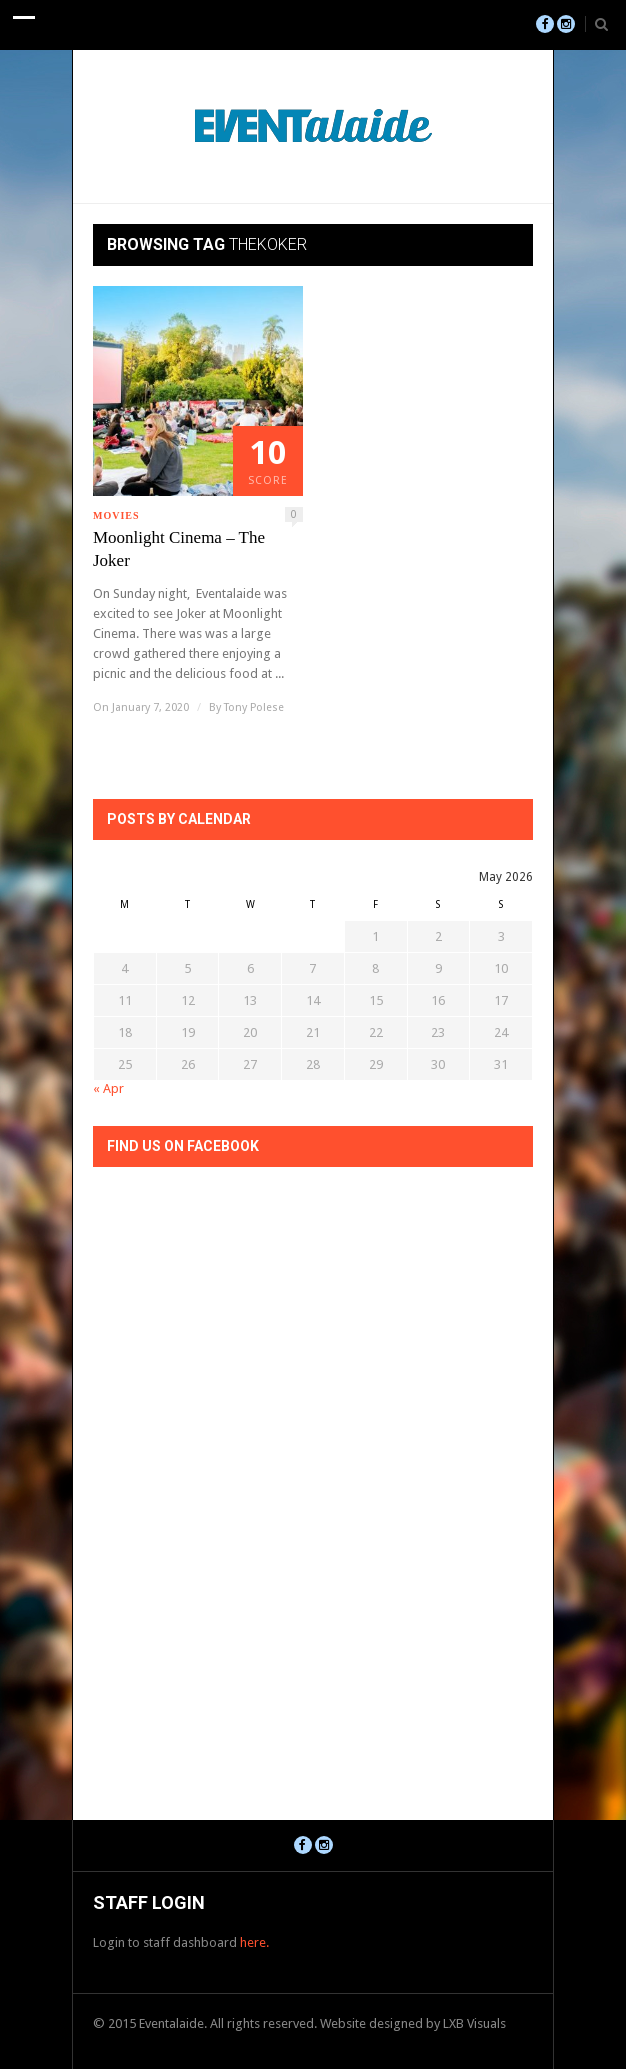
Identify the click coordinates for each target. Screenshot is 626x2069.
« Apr (108, 1088)
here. (254, 1942)
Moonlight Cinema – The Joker (179, 549)
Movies (116, 515)
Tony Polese (254, 707)
